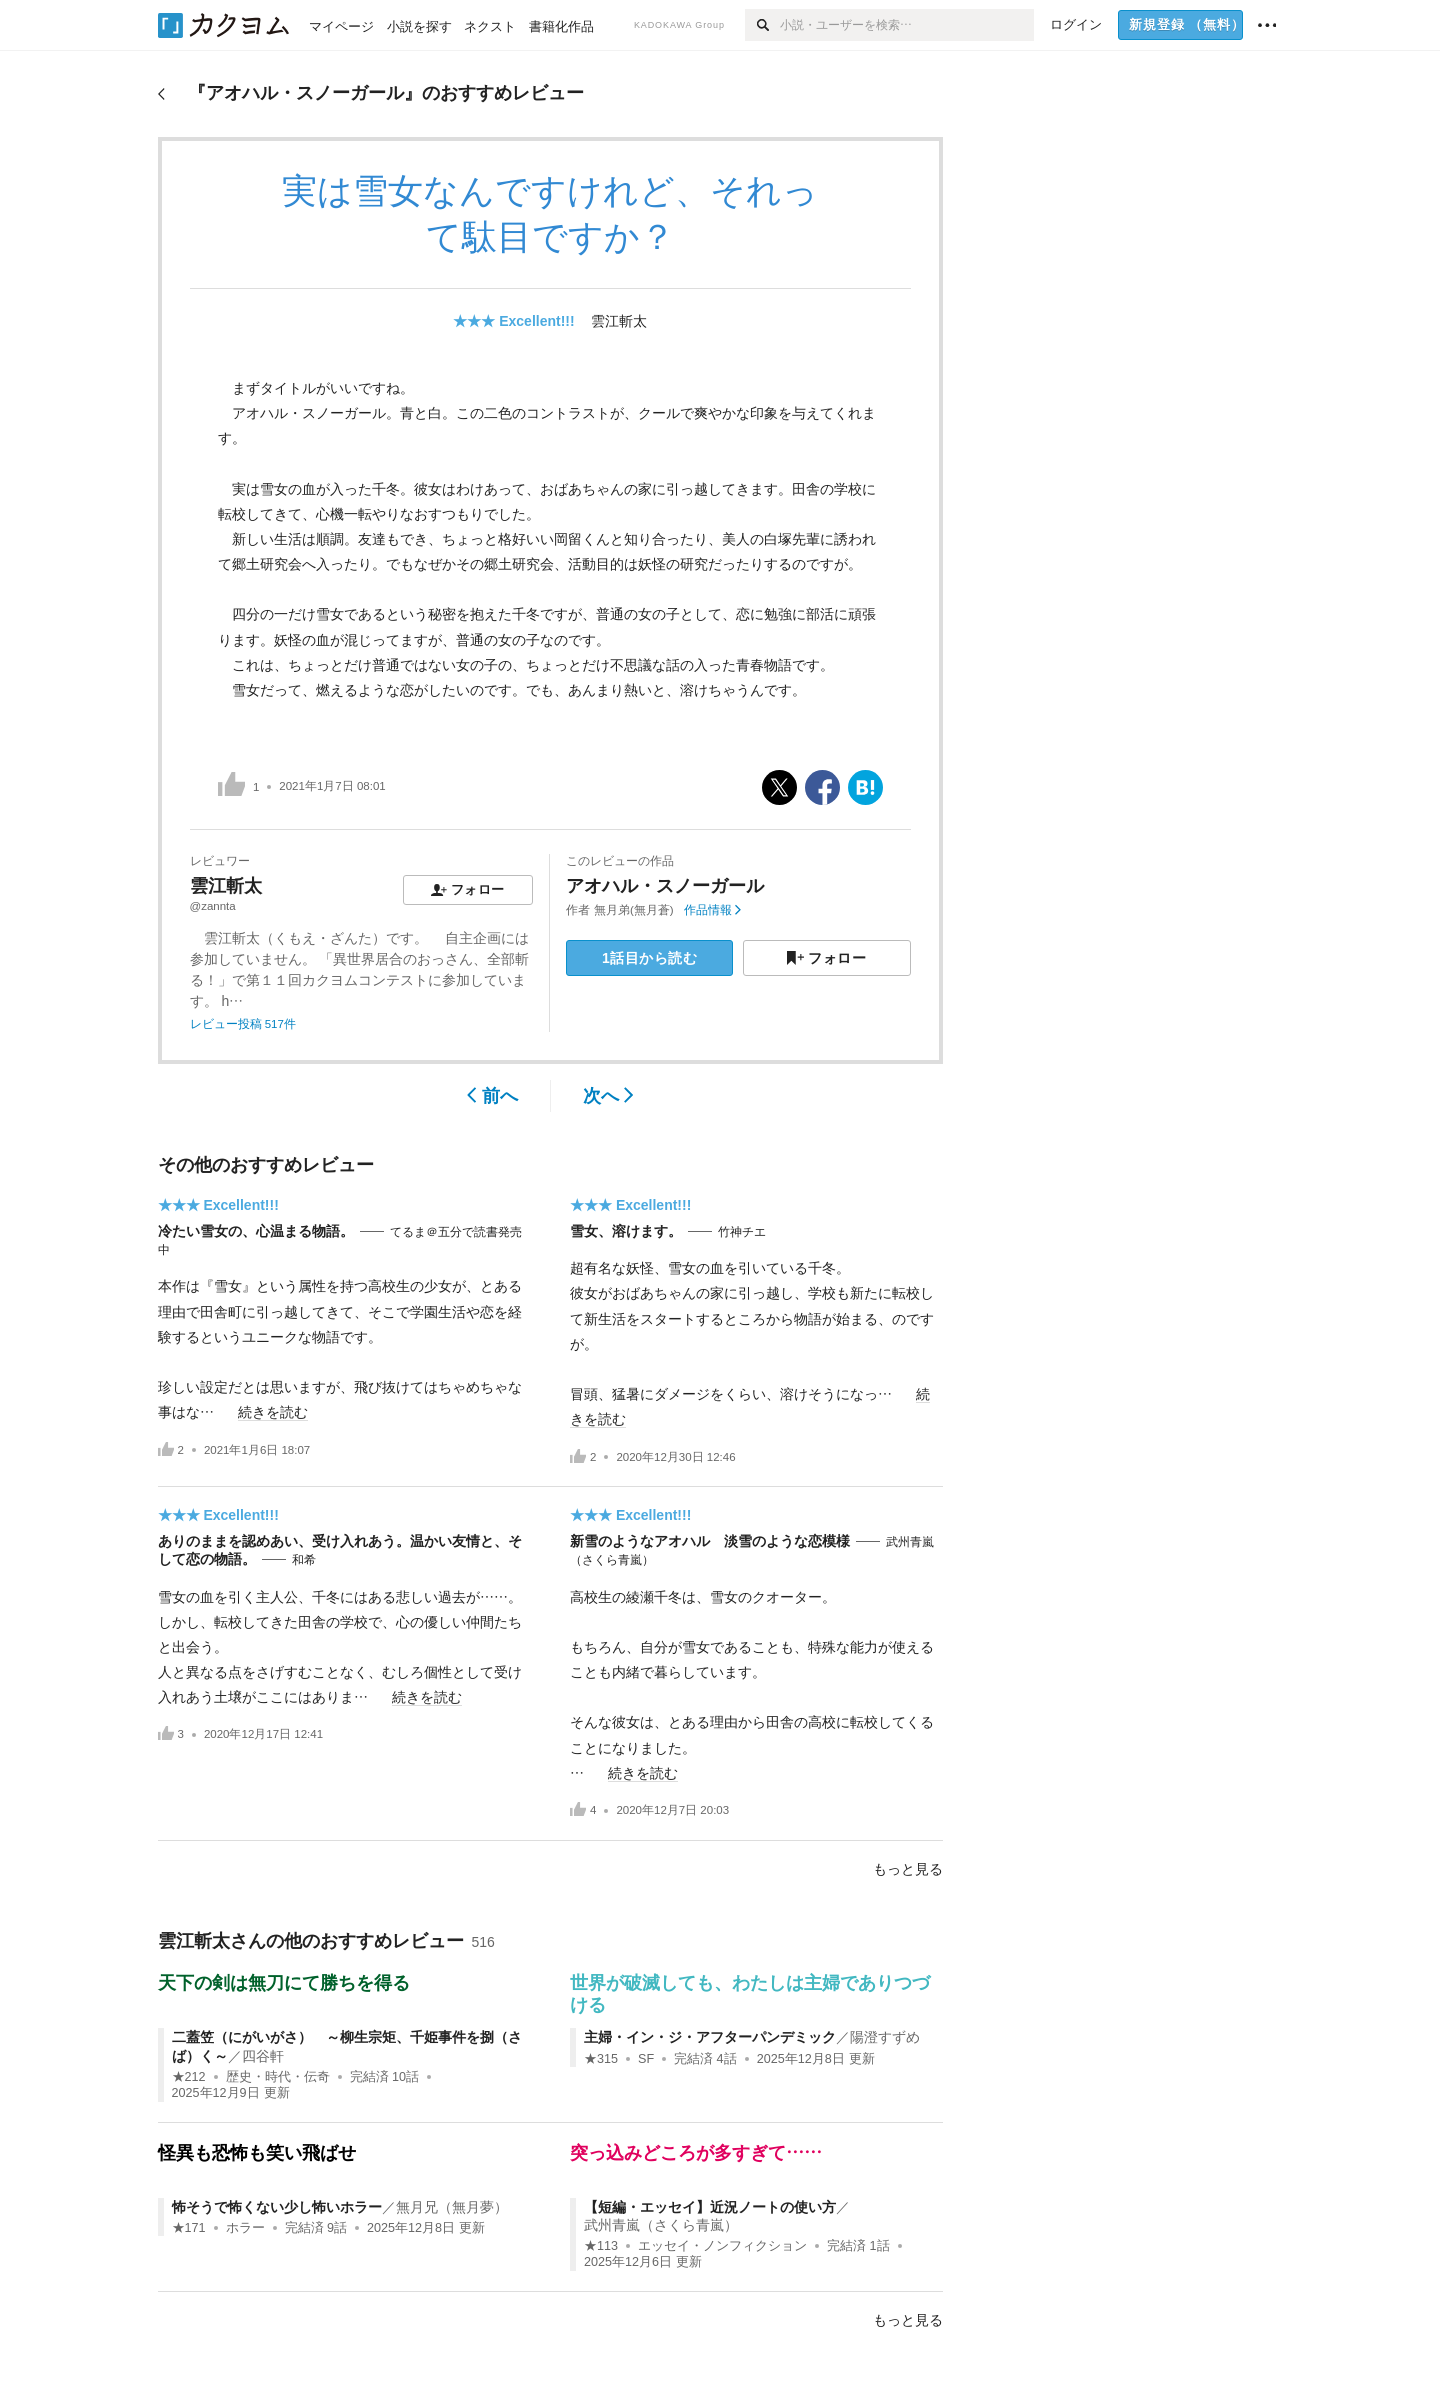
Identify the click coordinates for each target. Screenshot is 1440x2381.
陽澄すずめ (885, 2037)
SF (646, 2059)
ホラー (245, 2228)
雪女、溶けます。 (626, 1231)
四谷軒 (263, 2056)
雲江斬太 (619, 321)
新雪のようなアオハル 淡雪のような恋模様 (710, 1541)
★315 (601, 2059)
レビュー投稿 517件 (243, 1024)
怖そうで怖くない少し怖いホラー (277, 2207)
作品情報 (712, 910)
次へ (608, 1096)
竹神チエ (742, 1232)
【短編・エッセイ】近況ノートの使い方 (710, 2207)
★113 (601, 2246)
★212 (189, 2077)
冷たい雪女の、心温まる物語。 (256, 1231)
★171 (189, 2228)
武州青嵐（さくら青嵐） (661, 2225)
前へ (492, 1096)
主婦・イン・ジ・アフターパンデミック (710, 2037)
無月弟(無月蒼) (634, 910)
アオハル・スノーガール (665, 886)
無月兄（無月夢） (452, 2207)
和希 (304, 1560)
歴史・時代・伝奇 (278, 2077)
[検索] (762, 25)
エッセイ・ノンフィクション (722, 2246)
